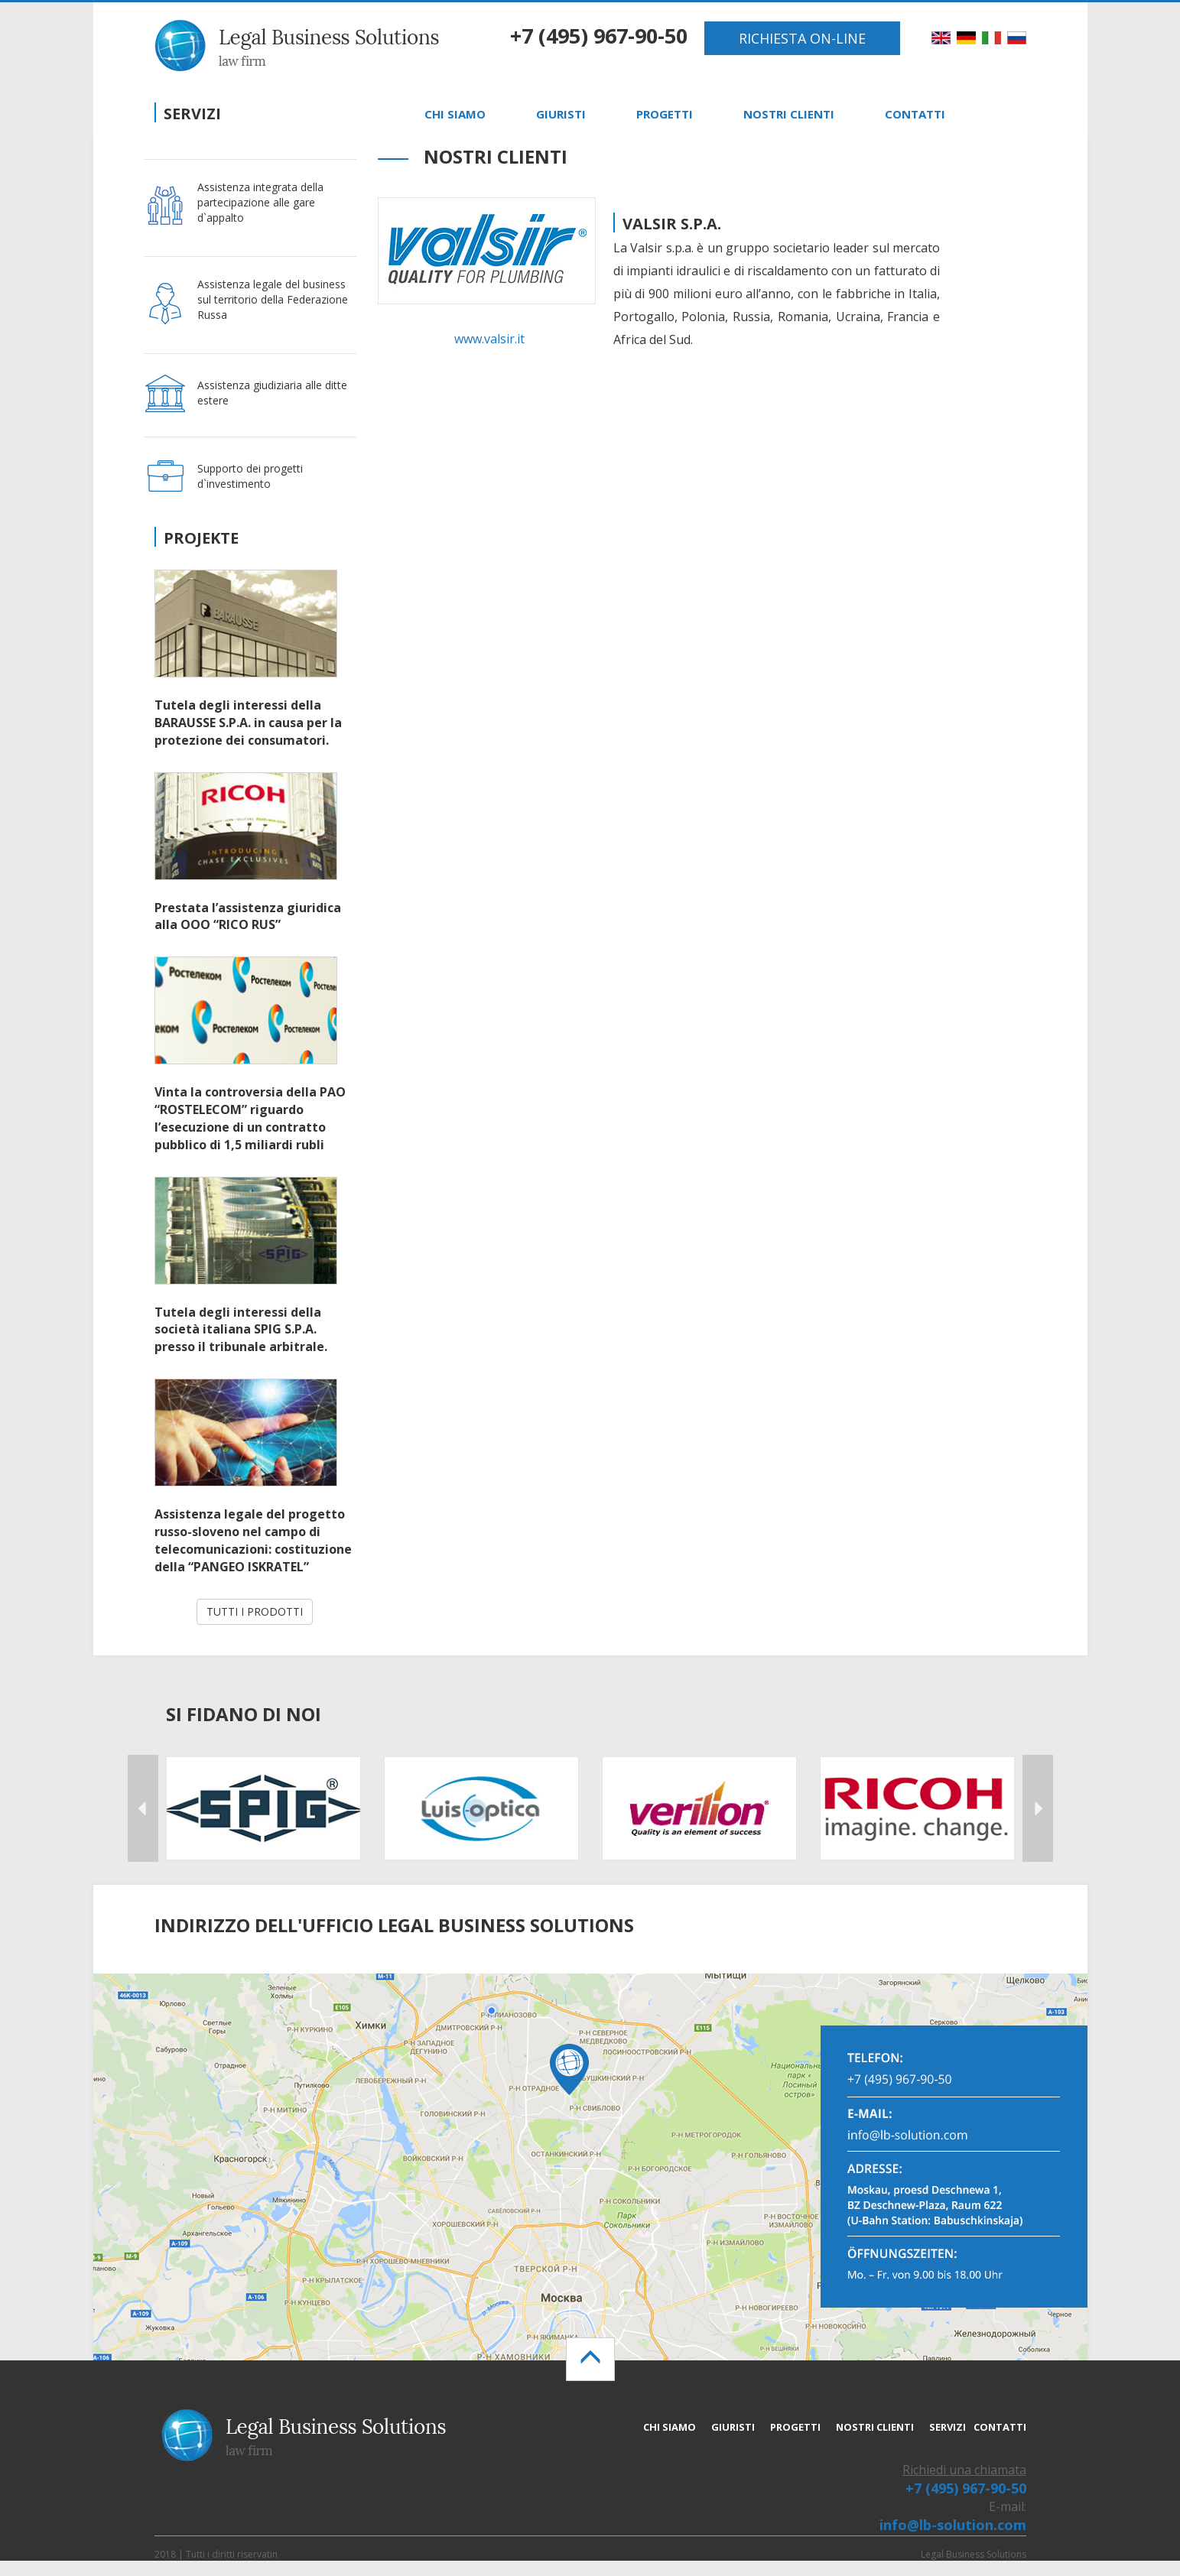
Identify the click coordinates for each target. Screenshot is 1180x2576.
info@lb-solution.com (952, 2525)
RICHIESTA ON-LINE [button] (802, 38)
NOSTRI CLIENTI (788, 114)
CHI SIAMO (455, 114)
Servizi (192, 113)
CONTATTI (915, 114)
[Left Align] (590, 2359)
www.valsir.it (489, 338)
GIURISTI (561, 114)
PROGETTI (664, 114)
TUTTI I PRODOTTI (254, 1611)
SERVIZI (947, 2427)
